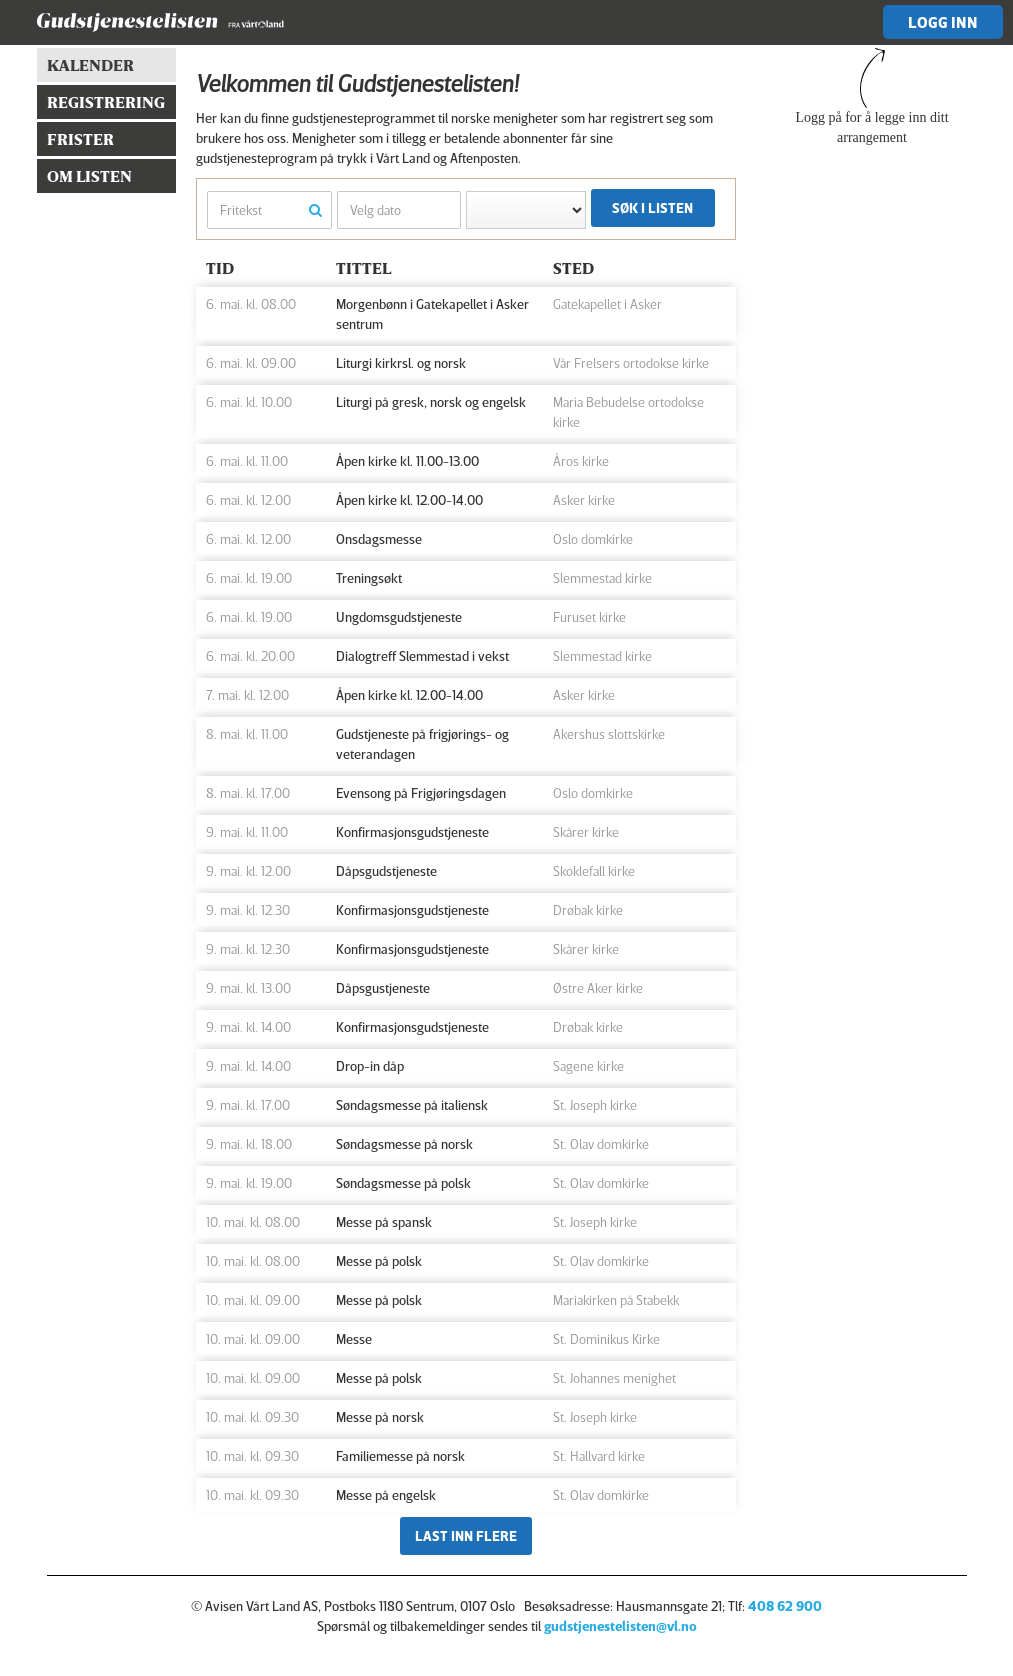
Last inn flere (466, 1535)
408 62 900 (785, 1605)
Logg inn (943, 22)
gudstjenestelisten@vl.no (620, 1625)
